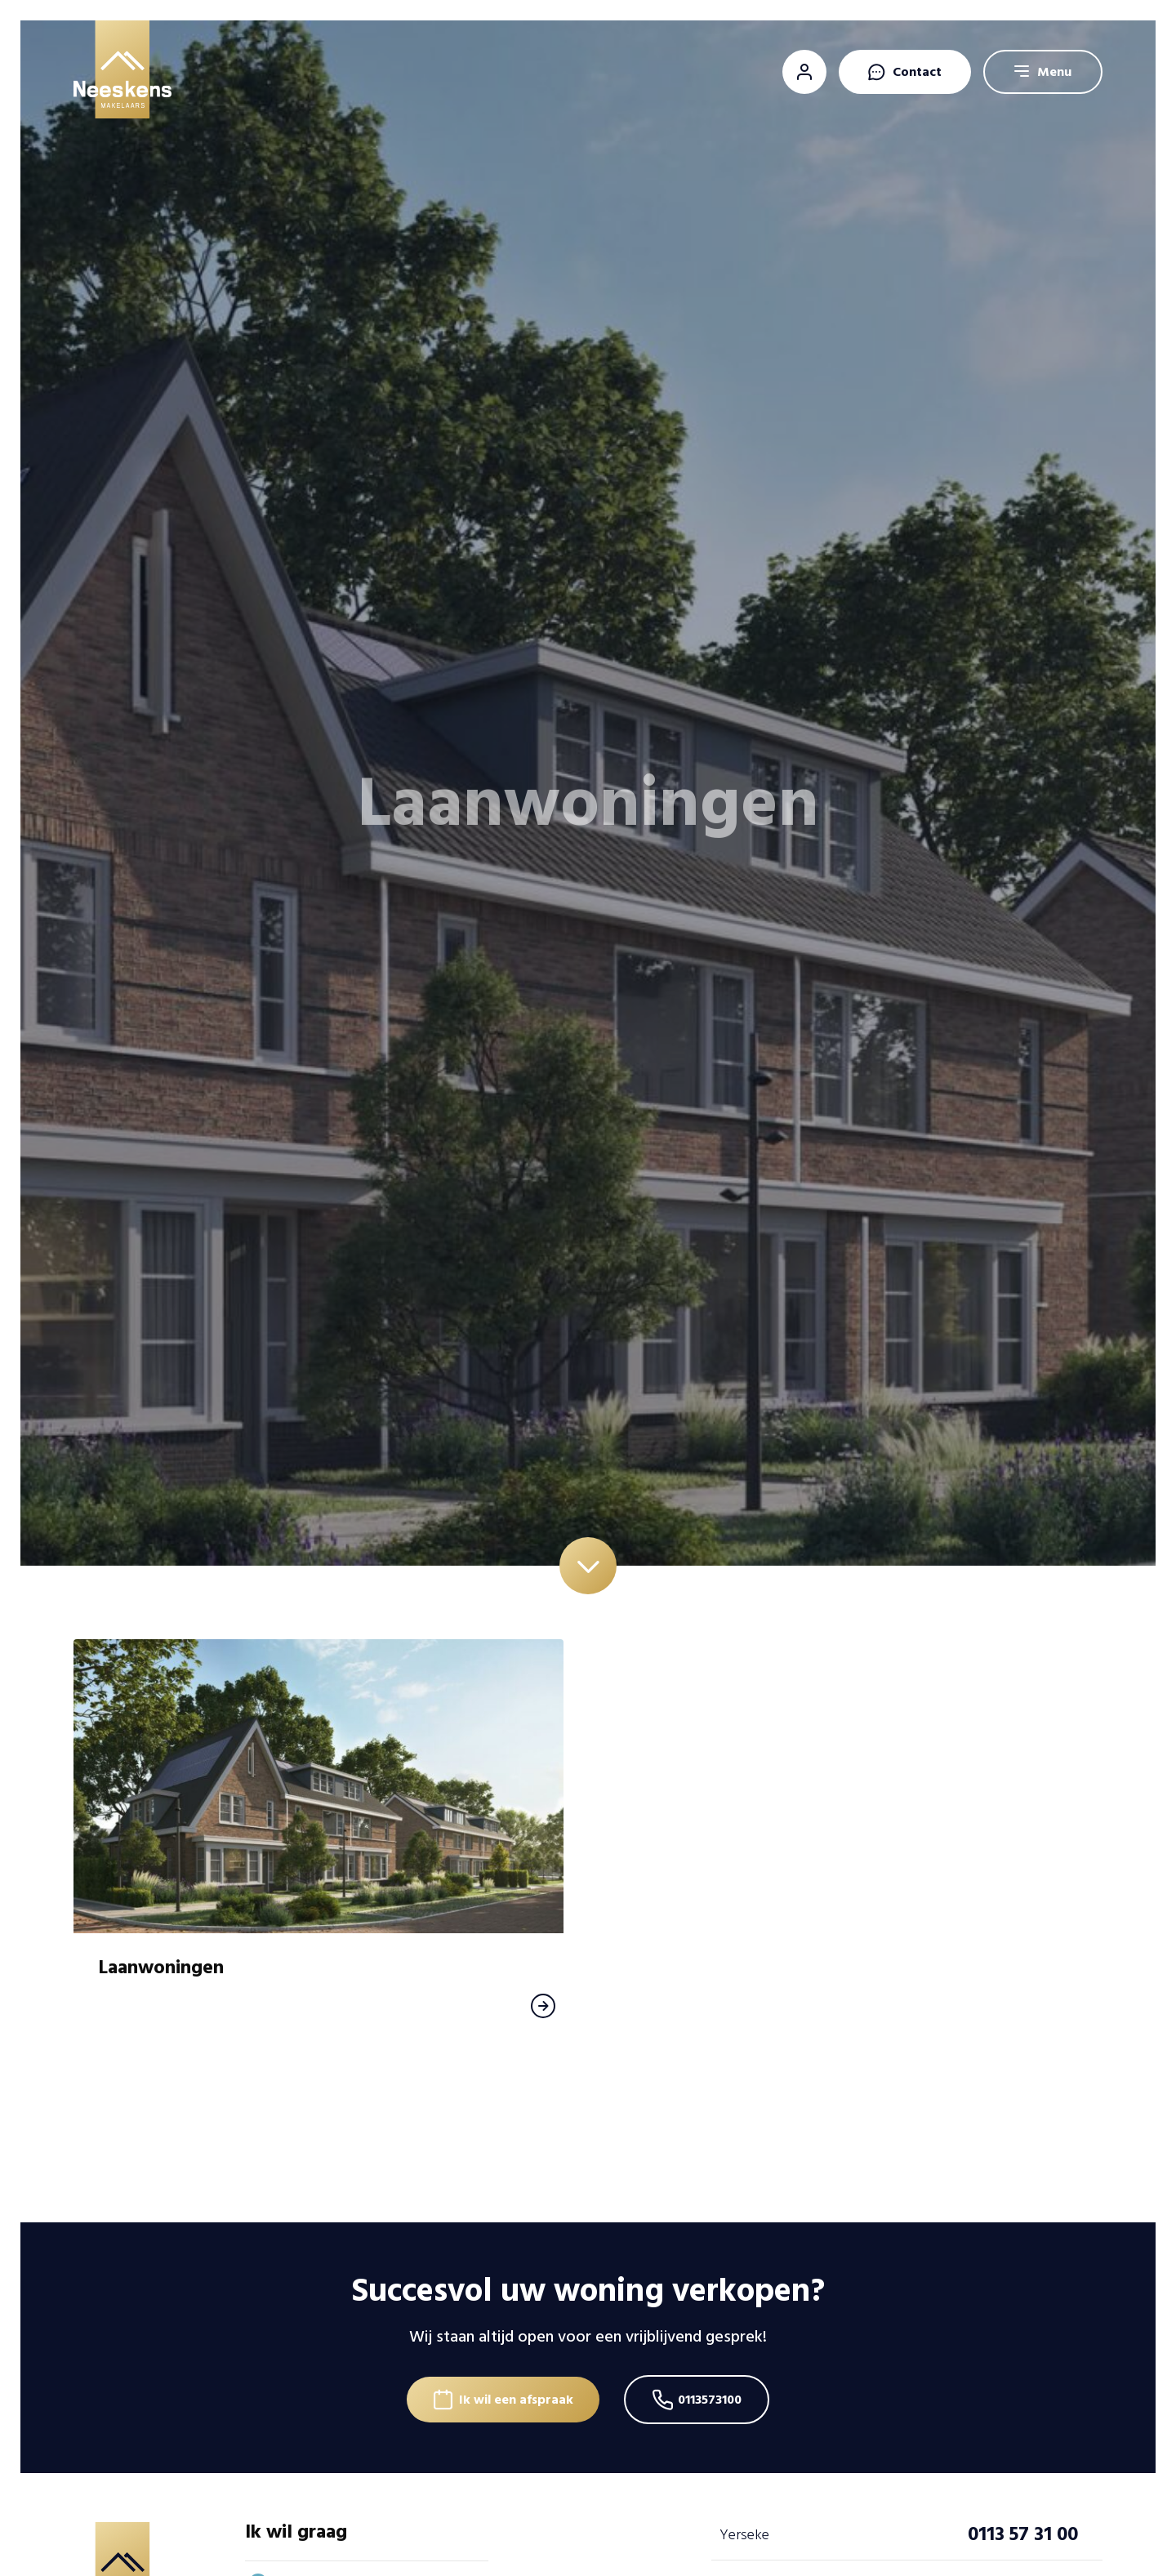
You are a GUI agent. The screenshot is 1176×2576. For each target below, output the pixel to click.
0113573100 (710, 2399)
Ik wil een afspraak (516, 2399)
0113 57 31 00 (1023, 2534)
